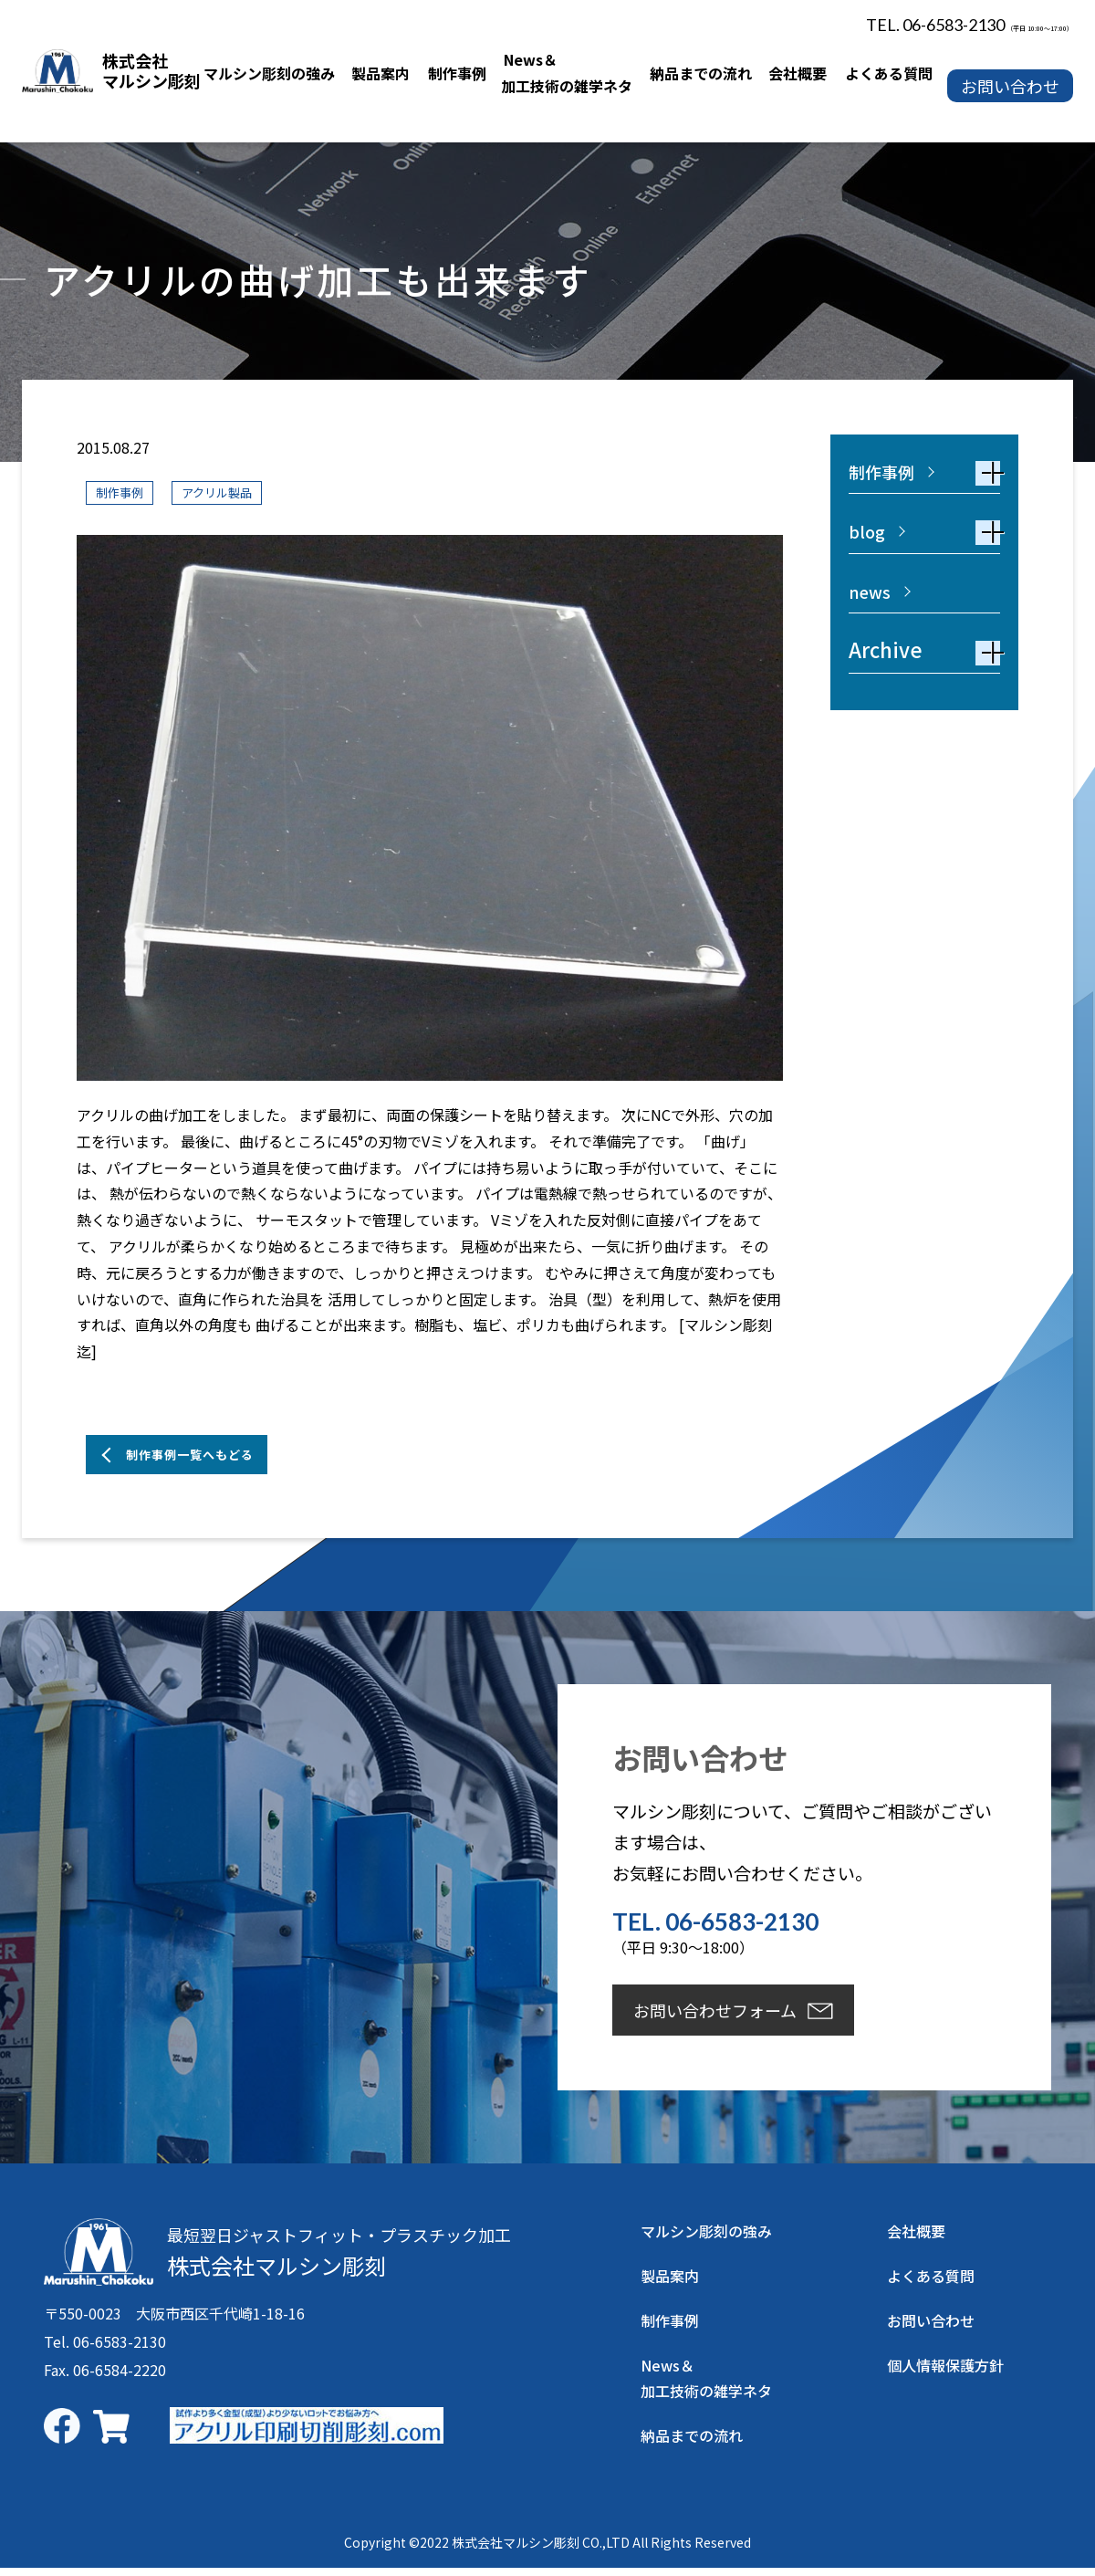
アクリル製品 (236, 492)
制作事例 (125, 492)
